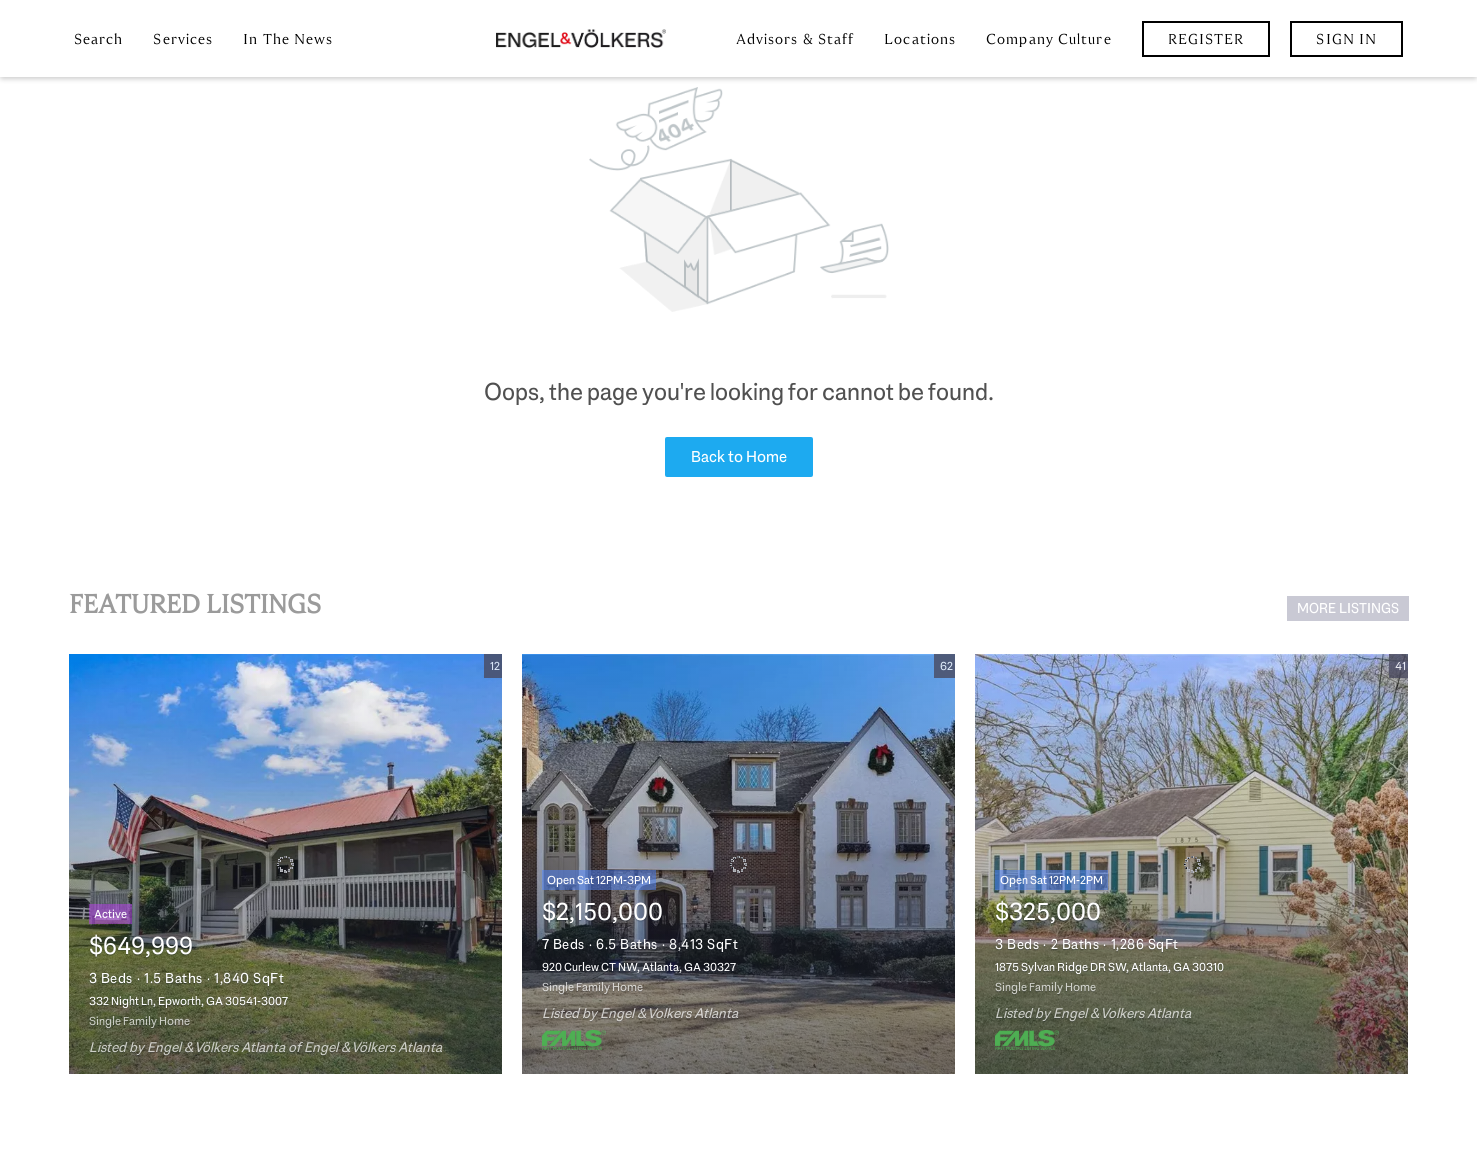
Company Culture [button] (1049, 39)
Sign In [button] (1346, 39)
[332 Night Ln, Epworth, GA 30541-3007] (285, 864)
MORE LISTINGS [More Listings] (1348, 608)
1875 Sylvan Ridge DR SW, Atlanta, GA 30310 (1109, 967)
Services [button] (183, 39)
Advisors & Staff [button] (795, 39)
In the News (288, 39)
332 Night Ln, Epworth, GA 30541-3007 (188, 1001)
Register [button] (1206, 39)
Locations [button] (920, 39)
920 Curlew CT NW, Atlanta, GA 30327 (639, 967)
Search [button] (99, 39)
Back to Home (739, 456)
